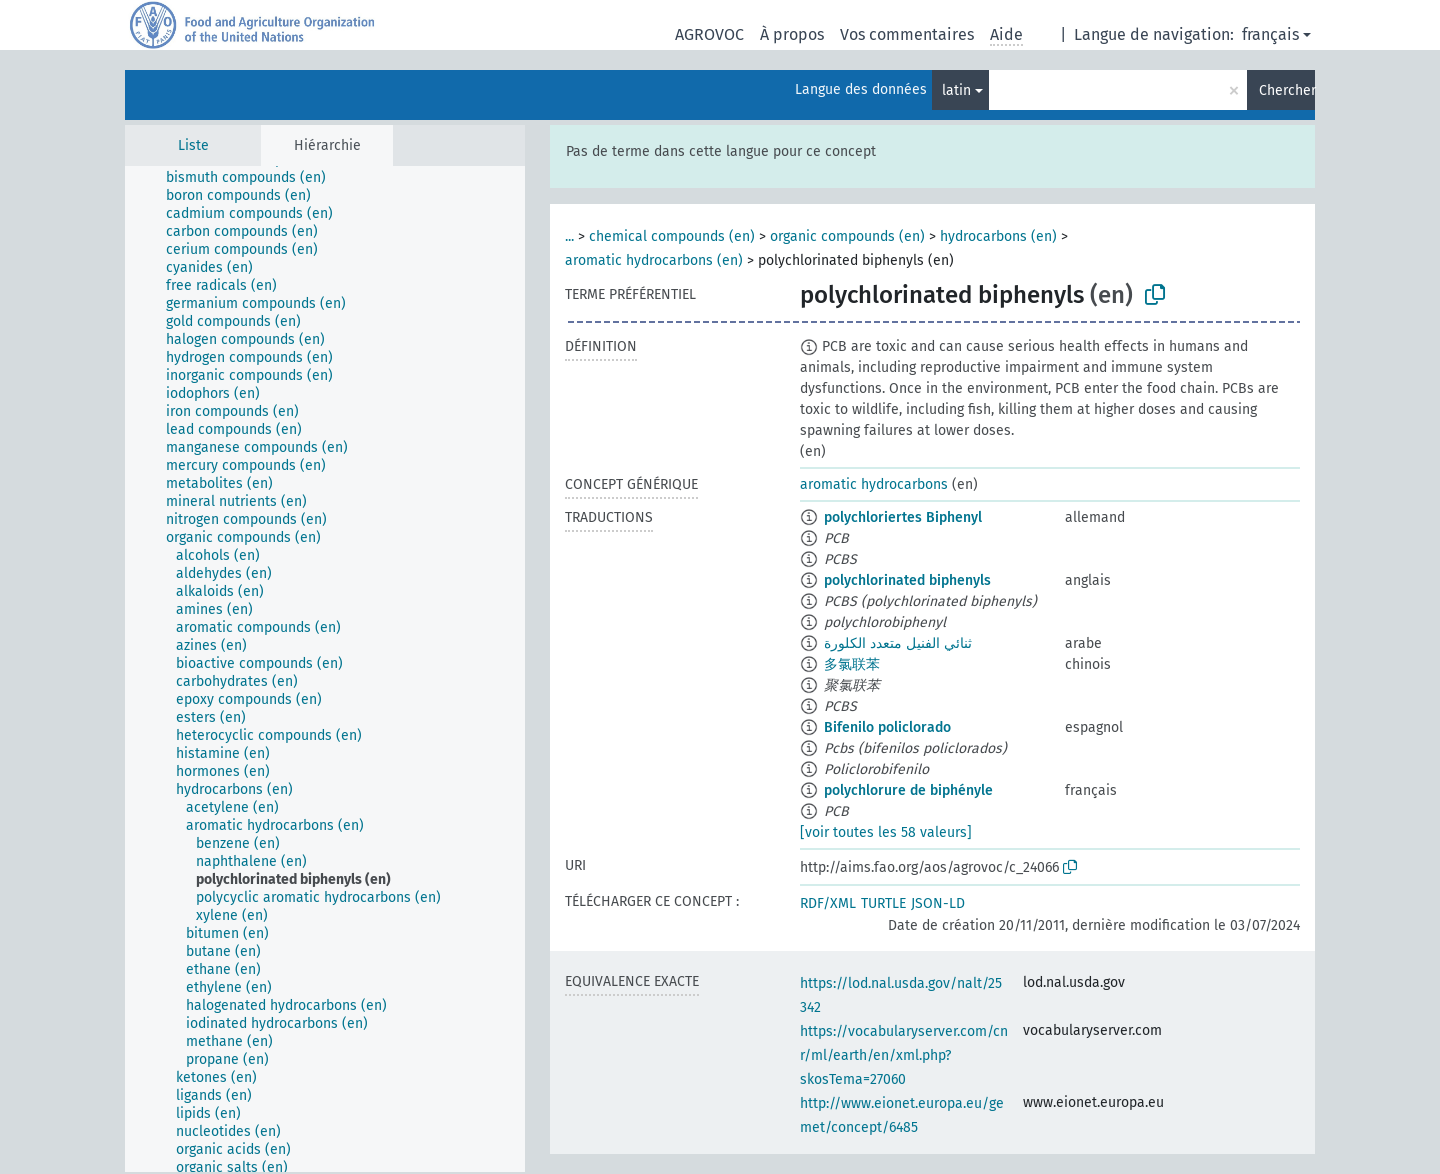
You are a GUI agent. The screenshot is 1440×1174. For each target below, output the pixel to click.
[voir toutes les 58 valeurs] (886, 832)
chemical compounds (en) (672, 236)
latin (956, 90)
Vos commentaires (907, 34)
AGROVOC (709, 34)
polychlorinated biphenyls (907, 580)
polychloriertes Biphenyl (903, 517)
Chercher (1287, 90)
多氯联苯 (852, 664)
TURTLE (883, 903)
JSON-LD (938, 903)
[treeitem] (254, 178)
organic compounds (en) (847, 236)
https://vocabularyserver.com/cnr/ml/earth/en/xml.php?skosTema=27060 (904, 1055)
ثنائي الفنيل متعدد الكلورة (898, 643)
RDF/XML (828, 903)
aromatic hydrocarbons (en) (654, 260)
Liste (193, 145)
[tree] (325, 669)
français (1270, 34)
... (569, 236)
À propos (792, 34)
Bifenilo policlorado (887, 727)
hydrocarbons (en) (998, 236)
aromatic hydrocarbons (874, 484)
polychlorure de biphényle (908, 790)
